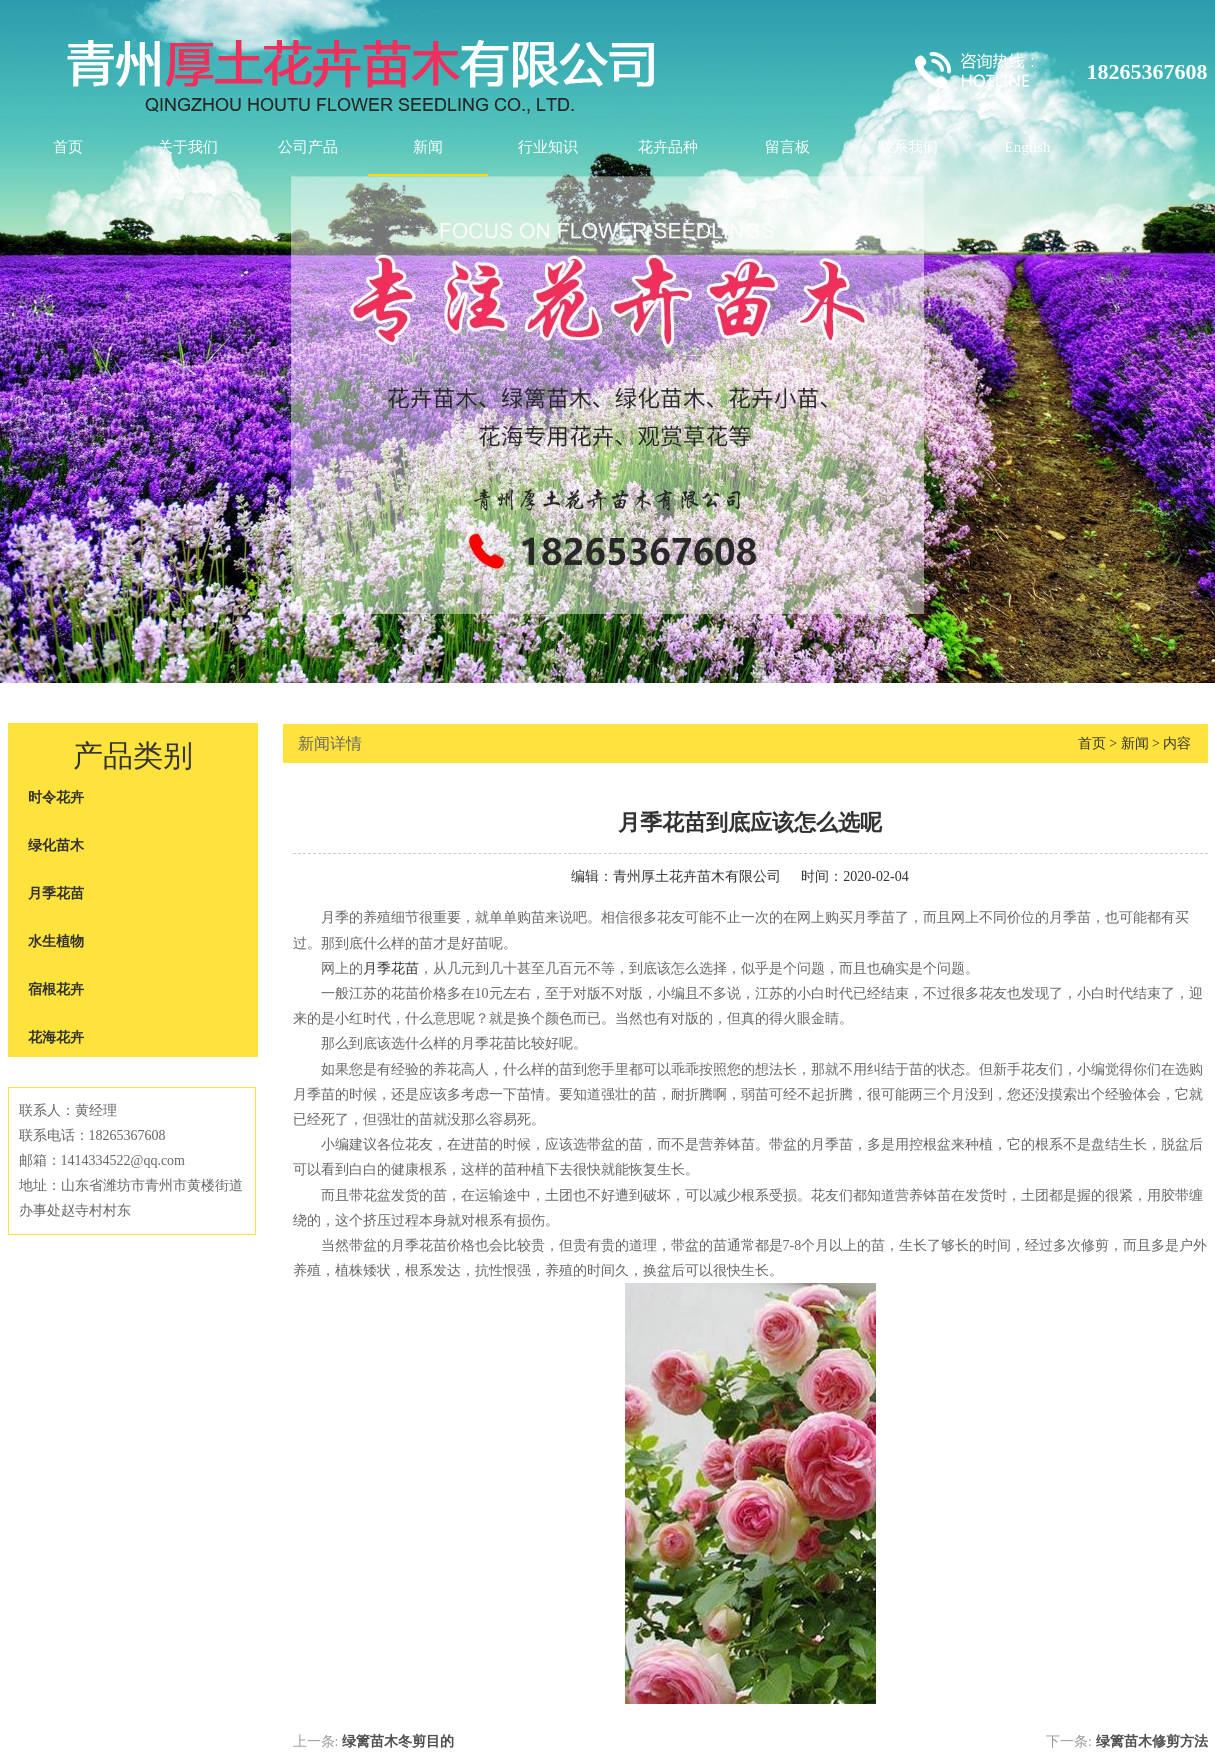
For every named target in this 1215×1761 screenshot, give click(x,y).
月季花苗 (56, 893)
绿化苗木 (56, 845)
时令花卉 (56, 797)
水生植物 (56, 941)
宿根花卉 (56, 989)
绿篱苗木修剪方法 (1152, 1741)
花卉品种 (668, 147)
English (1028, 147)
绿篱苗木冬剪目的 (398, 1741)
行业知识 (548, 147)
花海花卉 (56, 1037)
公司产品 (308, 147)
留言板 (787, 147)
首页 (68, 147)
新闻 (428, 147)
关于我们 (188, 147)
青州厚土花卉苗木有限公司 (697, 876)
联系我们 (908, 147)
